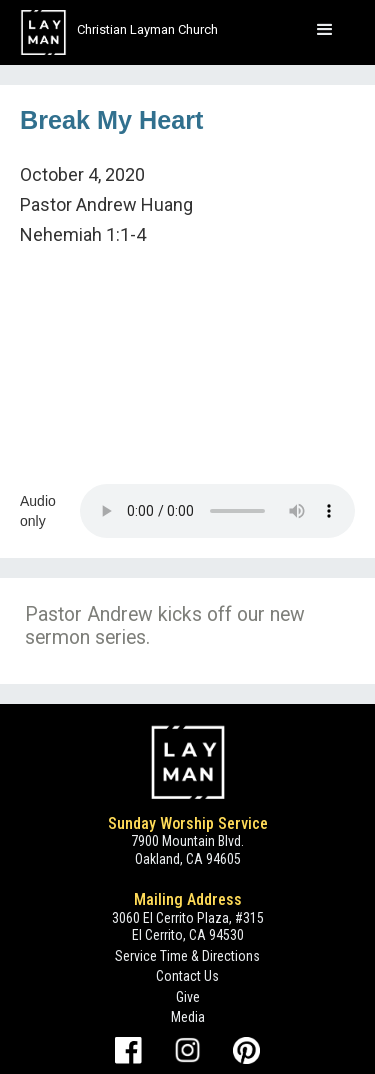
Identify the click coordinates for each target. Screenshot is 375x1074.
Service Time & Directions (187, 956)
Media (188, 1017)
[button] (325, 30)
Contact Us (187, 976)
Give (188, 997)
